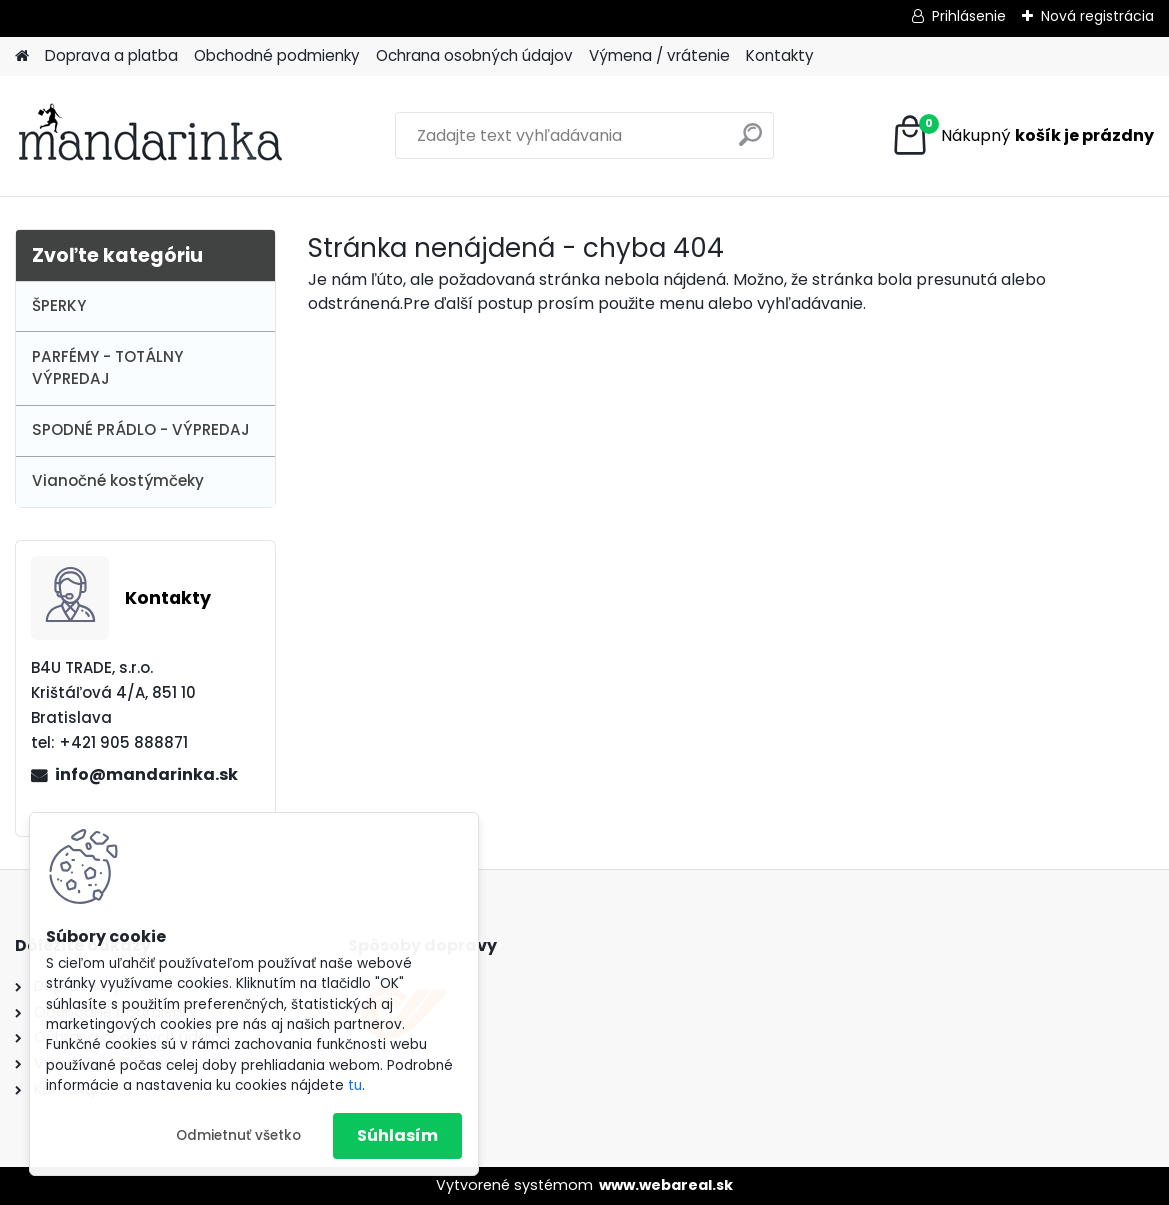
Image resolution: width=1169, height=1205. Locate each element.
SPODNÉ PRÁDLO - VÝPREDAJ (141, 429)
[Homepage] (22, 56)
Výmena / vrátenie (659, 55)
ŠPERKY (59, 305)
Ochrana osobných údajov (474, 55)
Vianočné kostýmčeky (118, 480)
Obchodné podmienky (277, 55)
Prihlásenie (969, 16)
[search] (750, 142)
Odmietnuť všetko (238, 1135)
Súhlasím (397, 1135)
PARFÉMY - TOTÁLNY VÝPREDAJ (107, 368)
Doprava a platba (111, 55)
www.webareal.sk (666, 1185)
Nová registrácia (1097, 16)
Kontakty (780, 55)
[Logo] (152, 136)
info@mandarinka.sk (146, 774)
